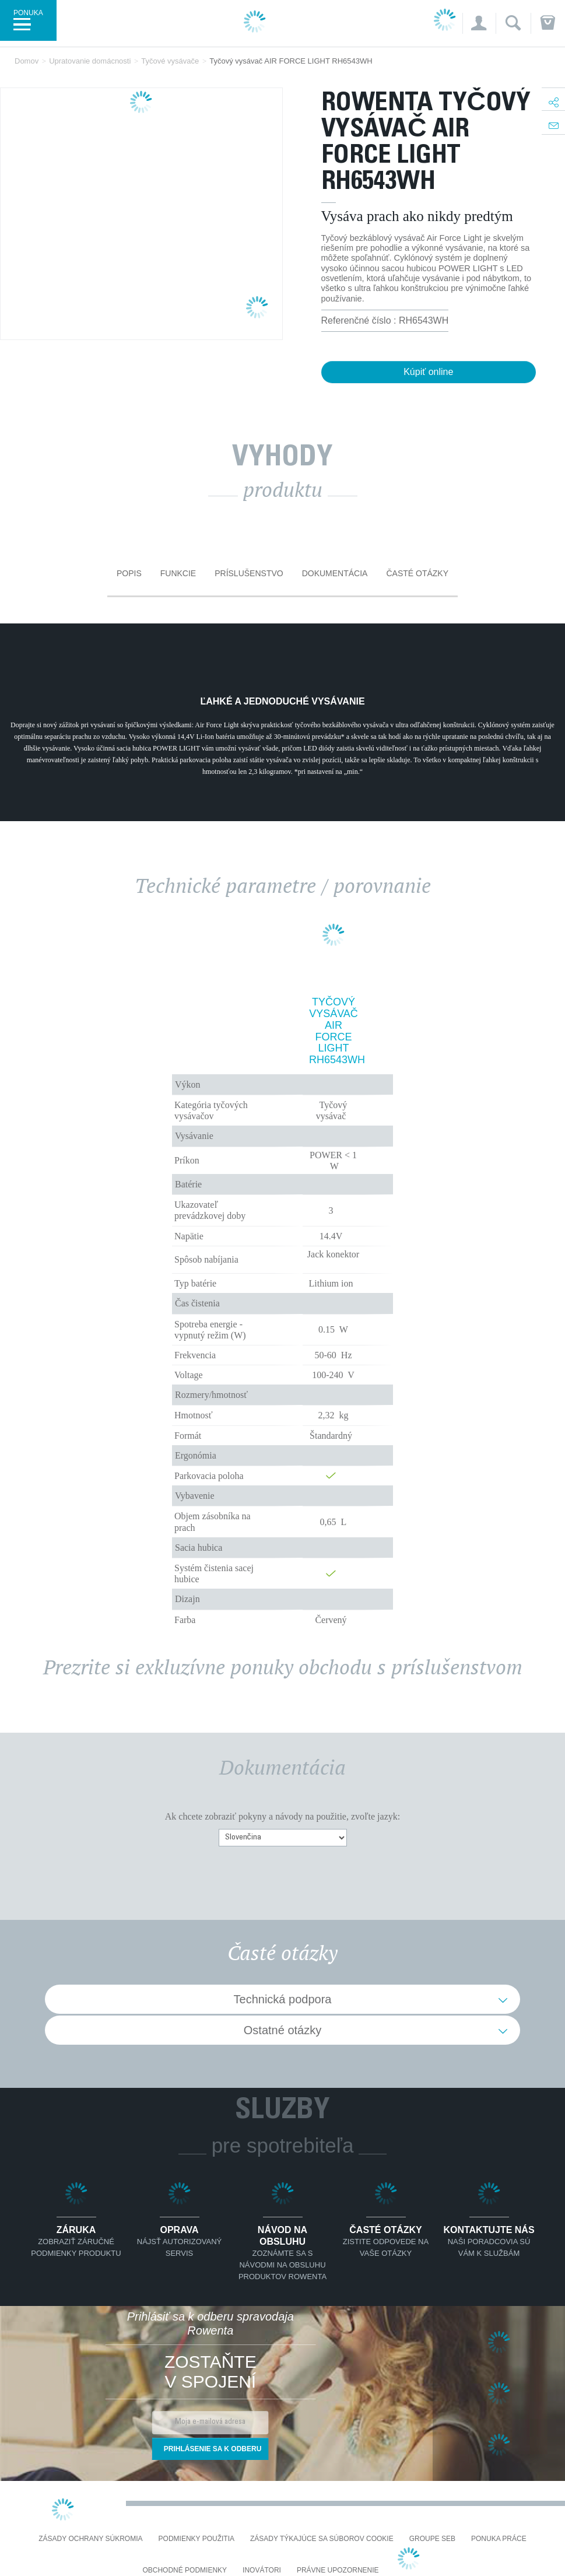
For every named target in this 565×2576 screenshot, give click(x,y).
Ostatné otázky (282, 2030)
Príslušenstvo (249, 573)
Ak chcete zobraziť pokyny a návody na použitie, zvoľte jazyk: (282, 1816)
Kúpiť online (428, 372)
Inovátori (262, 2570)
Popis (129, 573)
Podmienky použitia (196, 2539)
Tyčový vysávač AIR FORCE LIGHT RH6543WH (333, 1031)
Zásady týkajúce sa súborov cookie (322, 2539)
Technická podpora (283, 1999)
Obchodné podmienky (184, 2570)
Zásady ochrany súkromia (90, 2539)
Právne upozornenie (338, 2570)
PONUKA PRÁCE (499, 2539)
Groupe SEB (432, 2539)
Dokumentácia (335, 573)
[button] (478, 23)
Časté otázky (417, 573)
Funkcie (178, 573)
